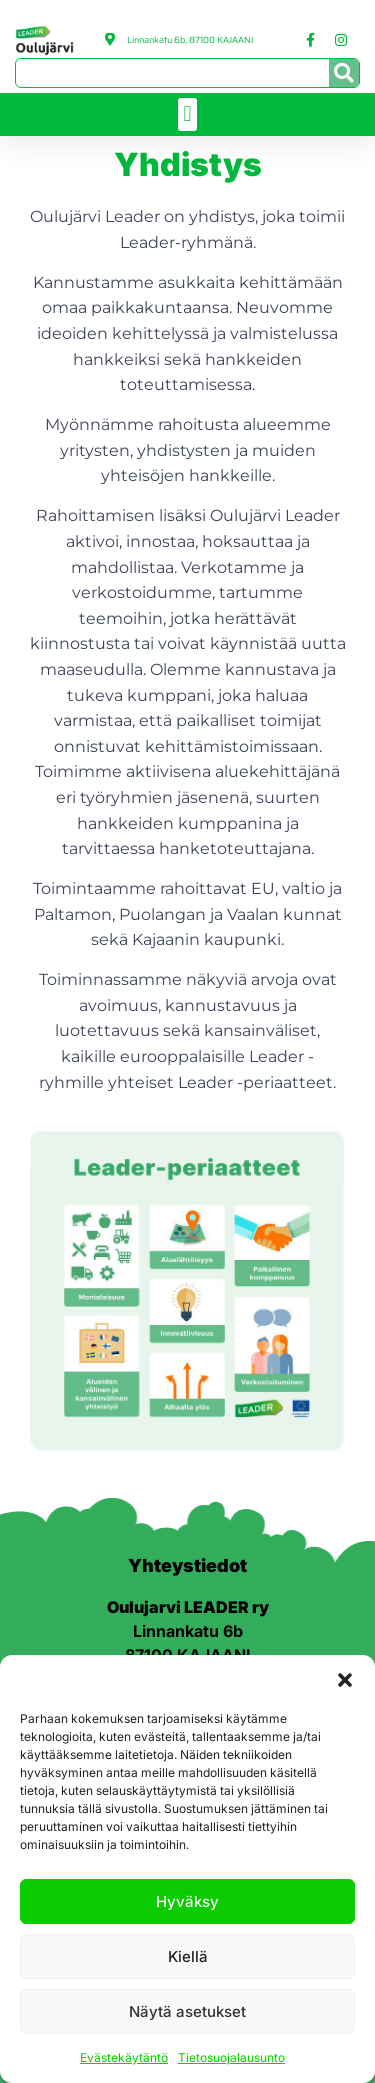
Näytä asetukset (187, 2011)
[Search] (344, 73)
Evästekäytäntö (124, 2057)
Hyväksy (187, 1901)
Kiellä (188, 1956)
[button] (345, 1680)
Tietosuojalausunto (231, 2057)
